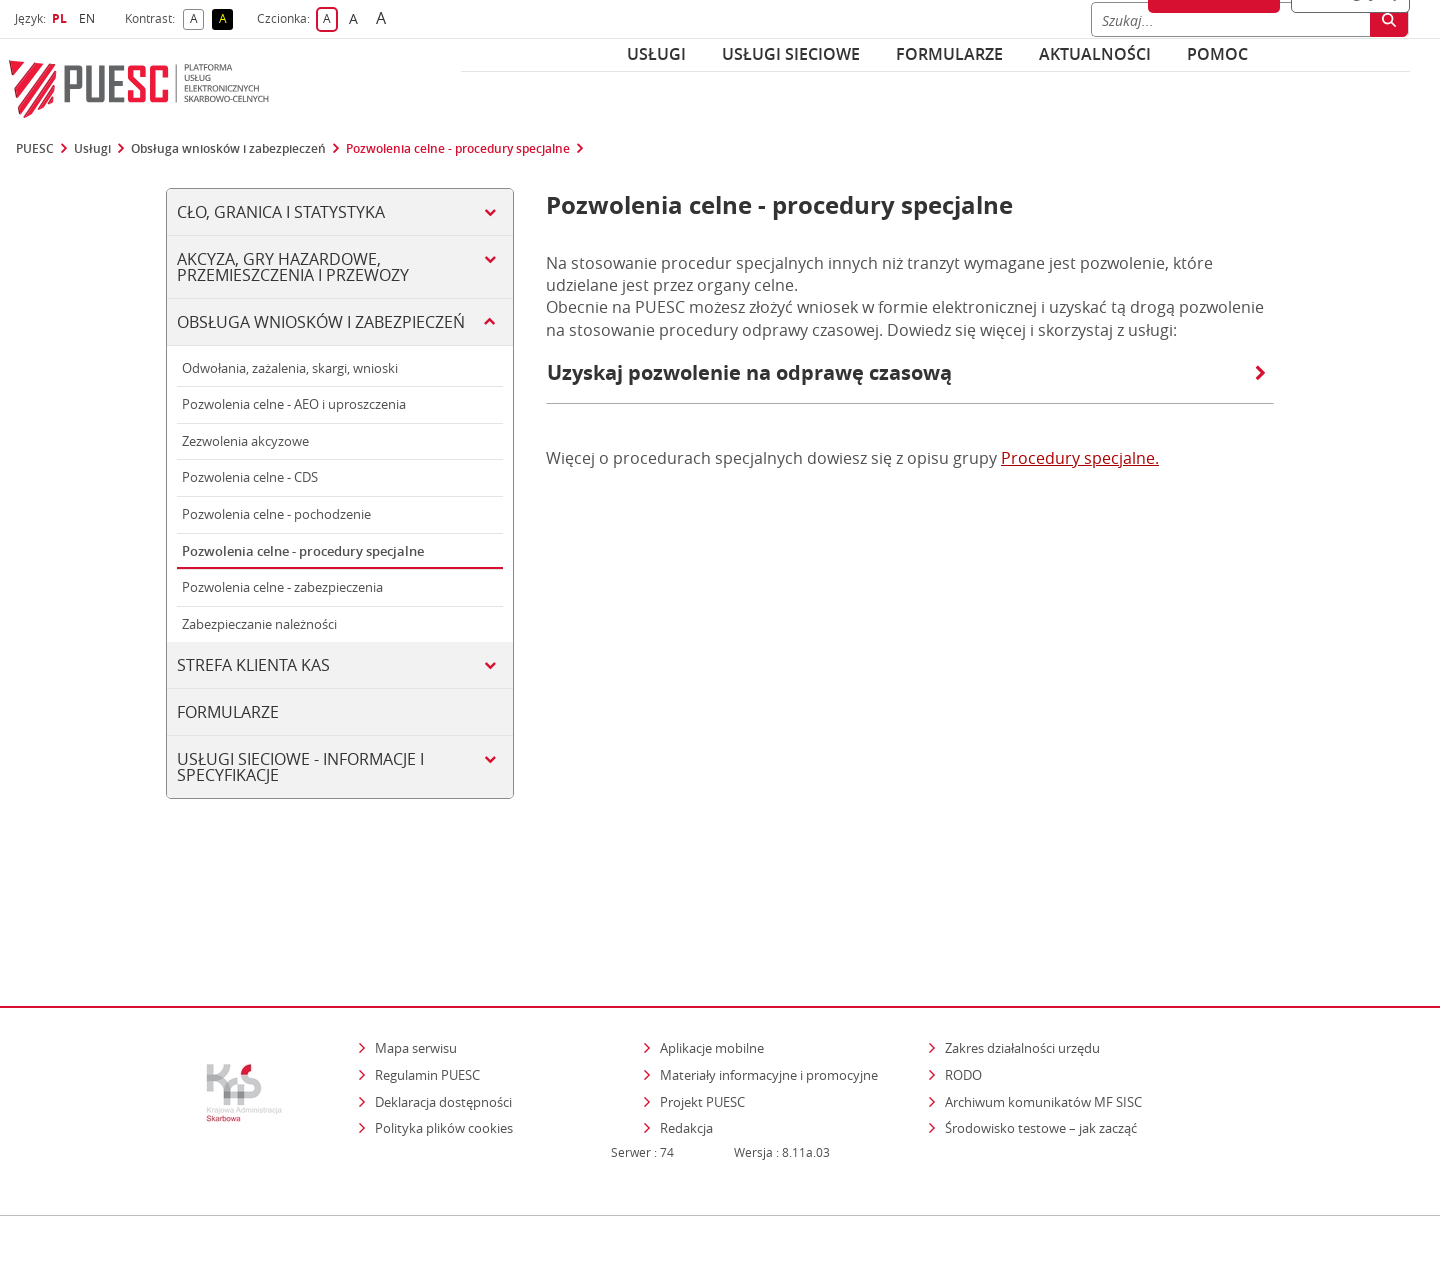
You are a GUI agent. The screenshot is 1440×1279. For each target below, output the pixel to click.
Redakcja (686, 1042)
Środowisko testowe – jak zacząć (1042, 1041)
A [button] (197, 19)
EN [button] (89, 18)
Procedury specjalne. (1080, 458)
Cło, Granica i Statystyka (281, 212)
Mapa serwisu (416, 962)
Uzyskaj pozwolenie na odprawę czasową (906, 372)
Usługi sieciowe (791, 54)
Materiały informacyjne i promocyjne (769, 989)
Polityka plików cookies (444, 1042)
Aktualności (1095, 54)
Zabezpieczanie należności (259, 624)
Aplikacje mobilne (712, 962)
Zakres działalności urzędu (1024, 961)
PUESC (35, 149)
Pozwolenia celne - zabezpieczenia (282, 587)
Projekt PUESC (702, 1016)
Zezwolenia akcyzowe (245, 441)
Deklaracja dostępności (443, 1016)
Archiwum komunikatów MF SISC (1043, 1016)
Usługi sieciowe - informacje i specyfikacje (300, 767)
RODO (963, 989)
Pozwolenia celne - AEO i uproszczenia (294, 404)
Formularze (949, 54)
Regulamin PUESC (427, 989)
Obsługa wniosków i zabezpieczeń (228, 149)
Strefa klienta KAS (253, 665)
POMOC (1217, 54)
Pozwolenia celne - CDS (250, 477)
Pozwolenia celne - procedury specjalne (458, 149)
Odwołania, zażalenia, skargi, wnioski (290, 368)
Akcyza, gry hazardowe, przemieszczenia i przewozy (293, 267)
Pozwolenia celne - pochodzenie (276, 514)
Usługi (656, 54)
